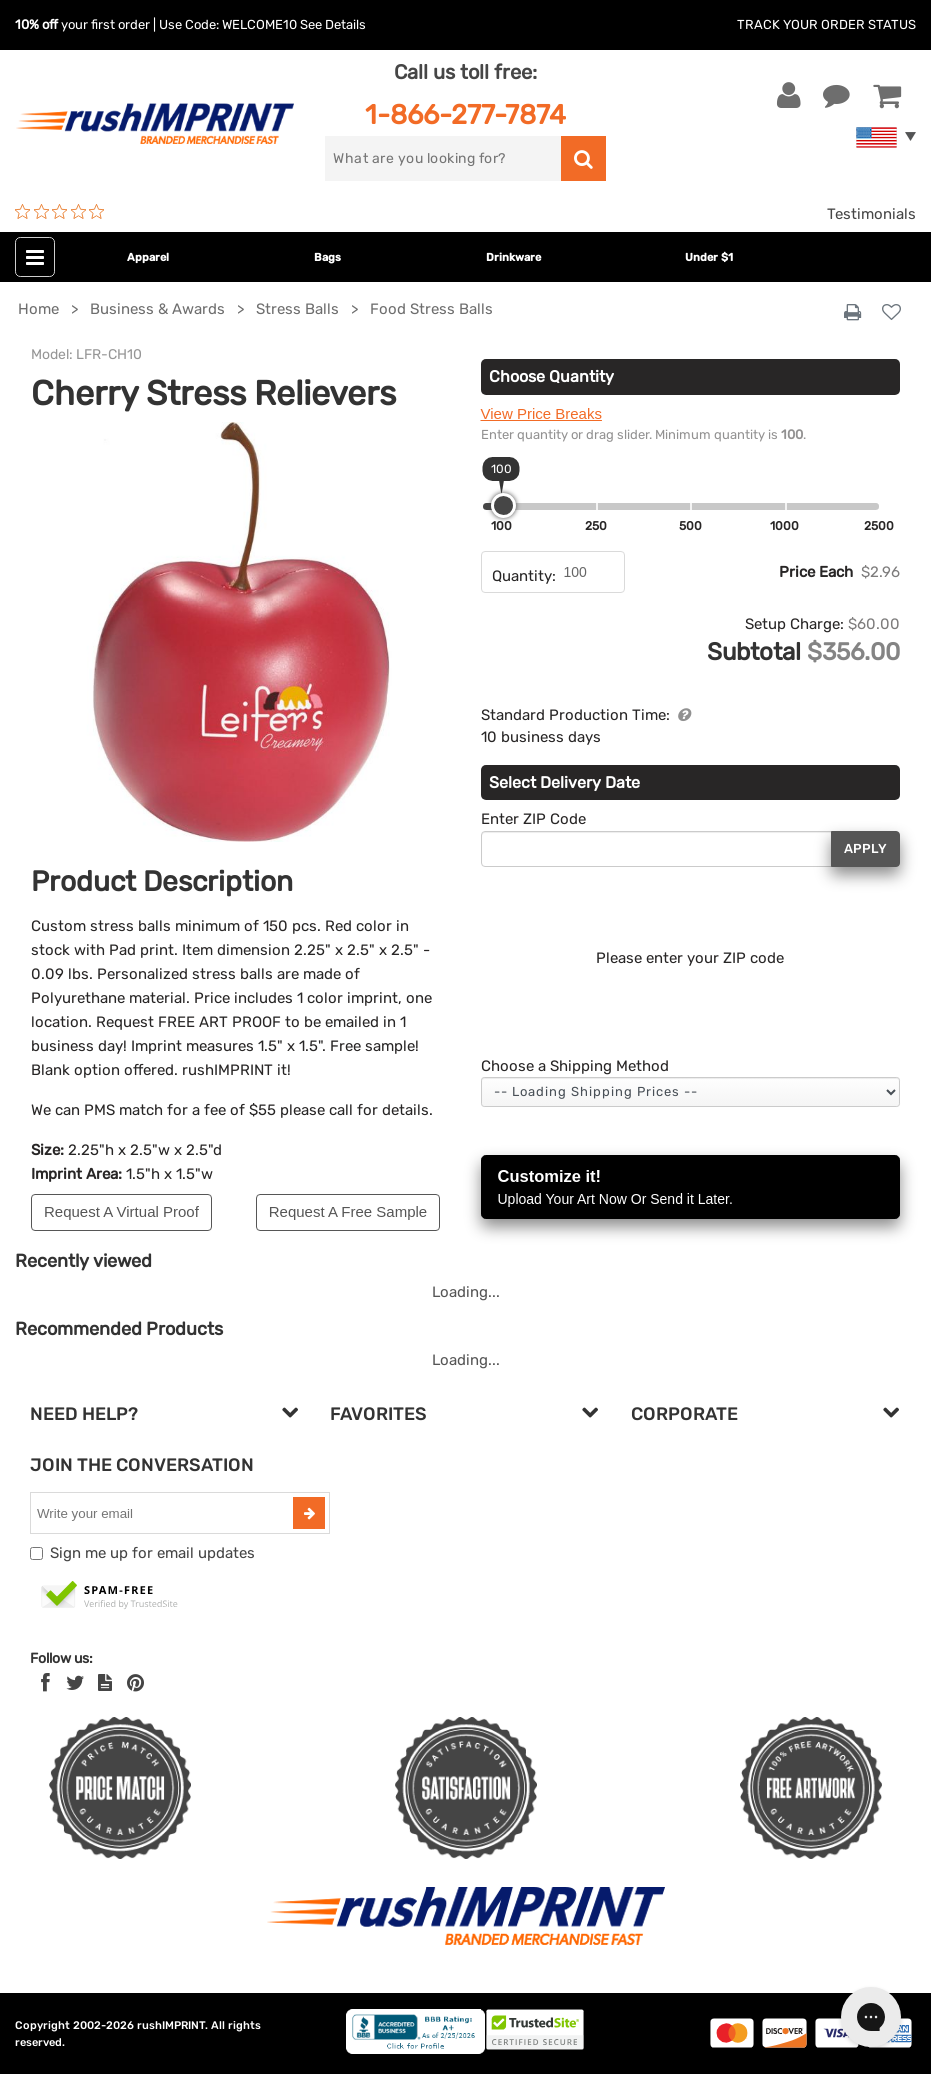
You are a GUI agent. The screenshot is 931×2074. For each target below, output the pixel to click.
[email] (164, 1513)
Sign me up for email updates (152, 1553)
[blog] (105, 1683)
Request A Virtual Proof (121, 1211)
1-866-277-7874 (465, 114)
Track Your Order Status (826, 24)
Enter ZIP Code (533, 819)
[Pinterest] (135, 1683)
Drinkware (513, 257)
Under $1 (709, 257)
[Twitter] (75, 1683)
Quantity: (524, 576)
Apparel (148, 257)
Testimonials (871, 214)
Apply (865, 848)
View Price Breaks (541, 413)
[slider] (503, 505)
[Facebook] (45, 1683)
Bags (327, 257)
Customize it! (691, 1188)
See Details (333, 24)
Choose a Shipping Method (575, 1066)
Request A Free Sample (348, 1211)
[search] (442, 158)
